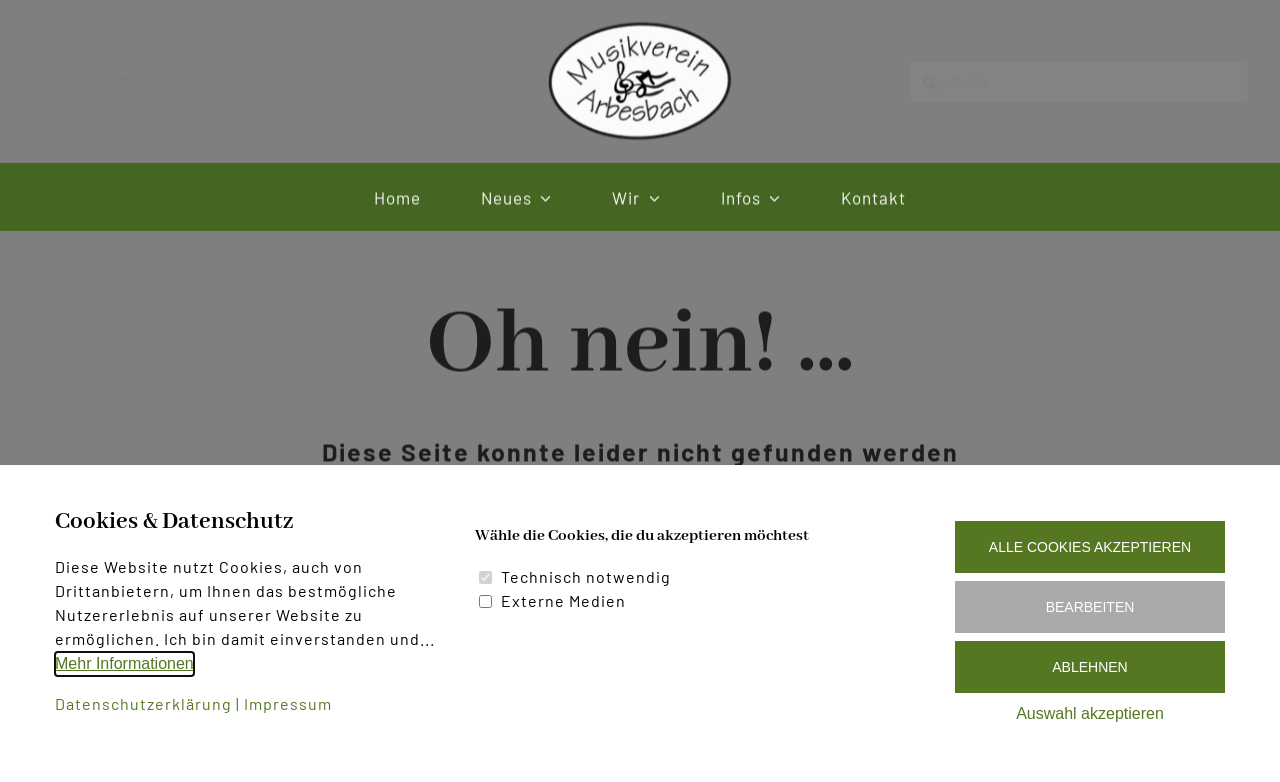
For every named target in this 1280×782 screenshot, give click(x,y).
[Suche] (1062, 82)
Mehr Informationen (124, 663)
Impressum (288, 703)
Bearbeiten (1090, 607)
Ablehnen (1089, 667)
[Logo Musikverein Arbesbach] (640, 23)
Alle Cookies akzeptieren (1090, 547)
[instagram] (319, 82)
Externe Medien (563, 600)
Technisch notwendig (586, 576)
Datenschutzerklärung (143, 703)
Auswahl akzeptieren (1090, 713)
